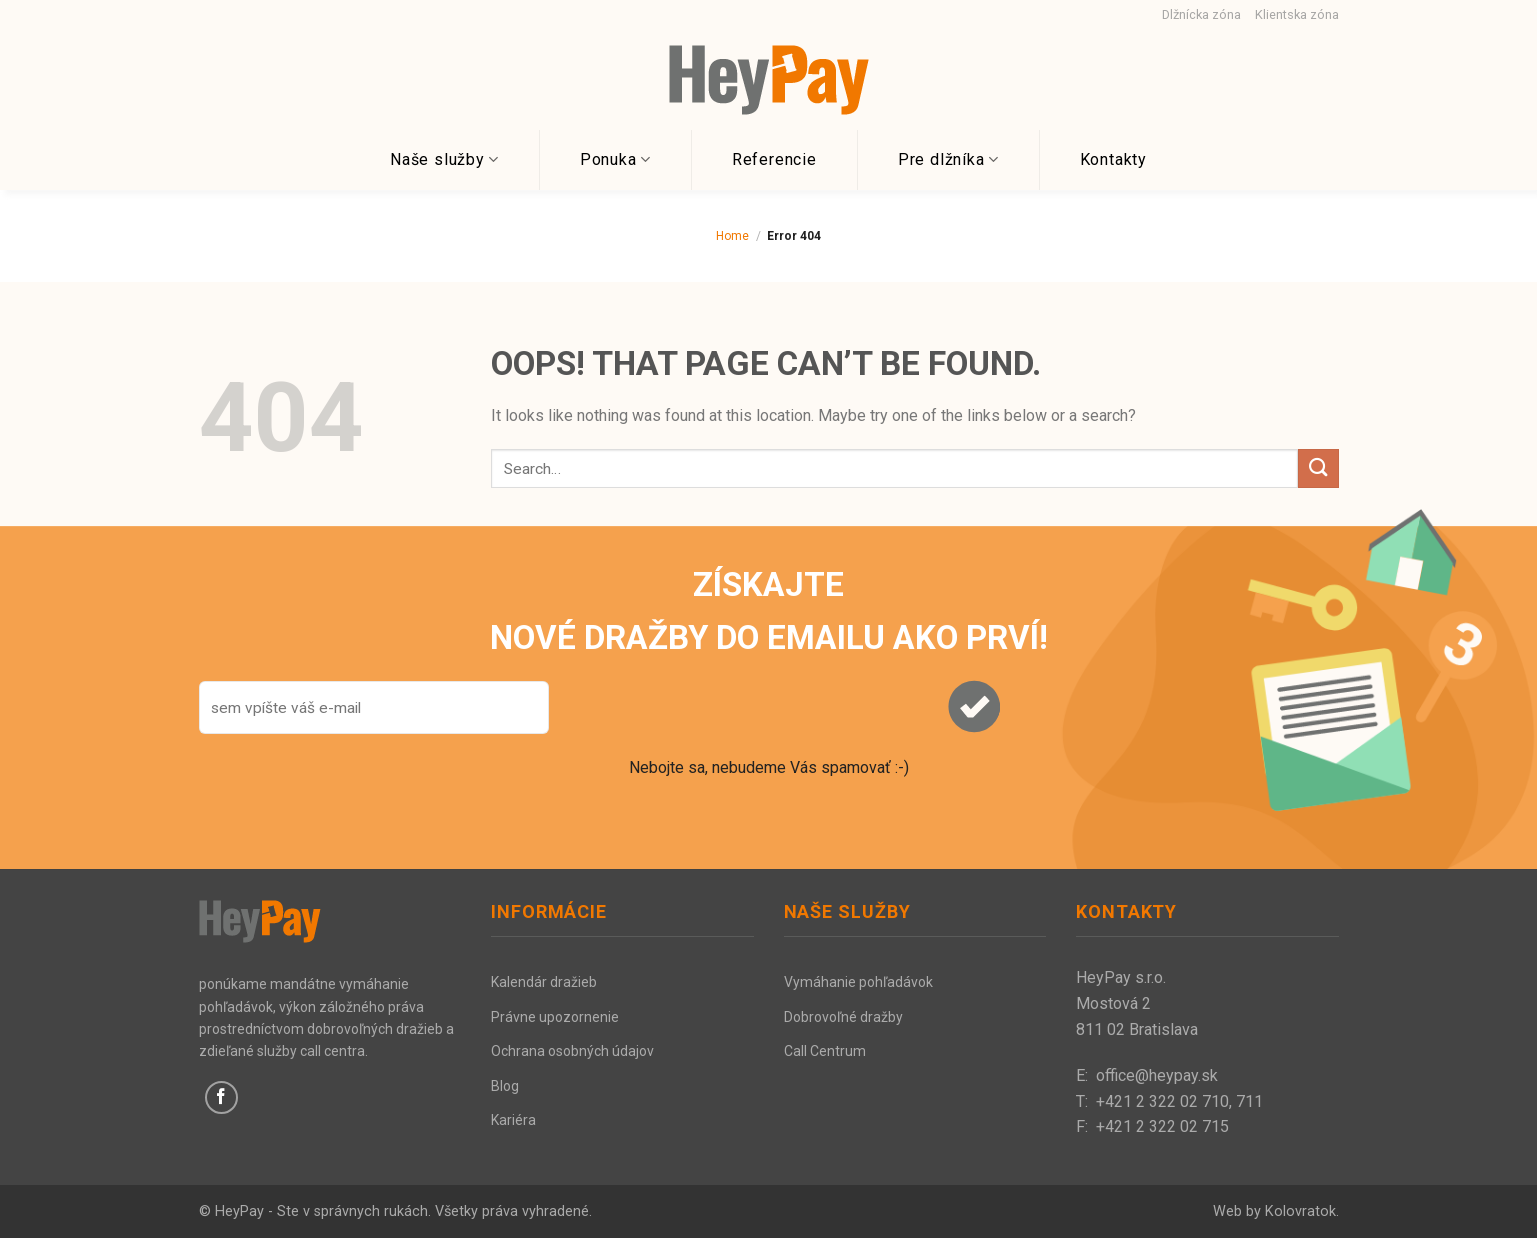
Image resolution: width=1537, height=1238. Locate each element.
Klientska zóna (1297, 14)
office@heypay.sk (1157, 1075)
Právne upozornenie (555, 1017)
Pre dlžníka (948, 160)
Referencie (774, 159)
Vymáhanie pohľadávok (858, 982)
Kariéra (513, 1120)
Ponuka (615, 160)
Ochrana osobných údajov (572, 1051)
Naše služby (444, 160)
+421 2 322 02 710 (1162, 1101)
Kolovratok (1300, 1211)
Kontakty (1113, 159)
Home (732, 236)
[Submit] (1318, 468)
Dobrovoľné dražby (843, 1017)
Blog (505, 1086)
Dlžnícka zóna (1201, 14)
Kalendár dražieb (544, 982)
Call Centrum (825, 1051)
